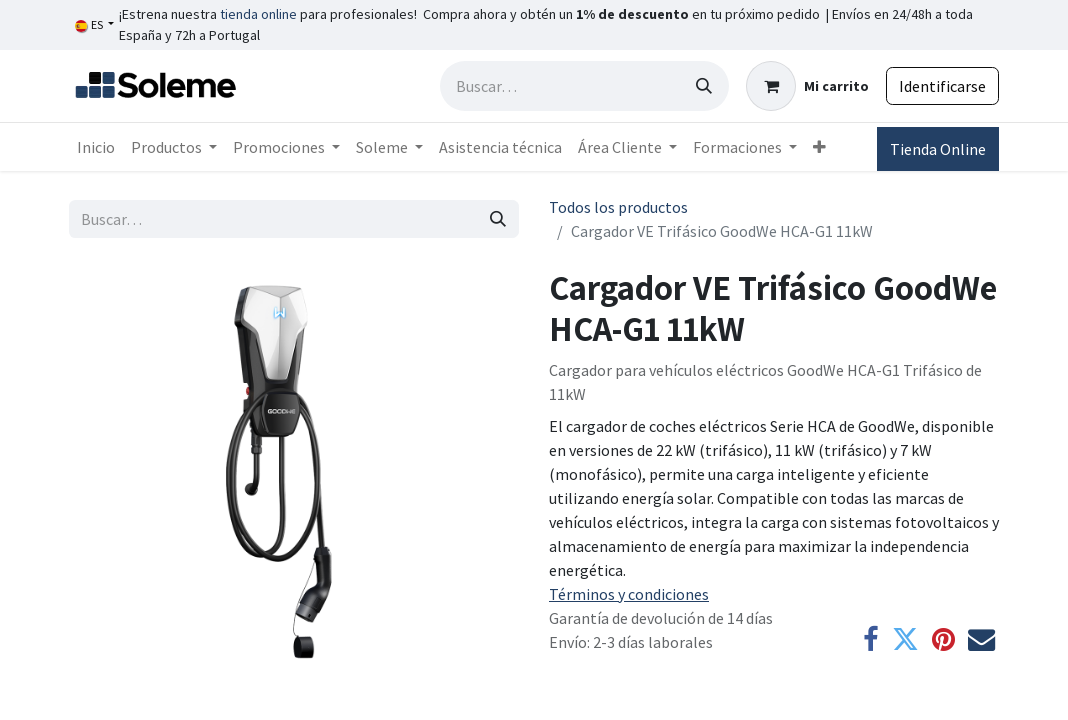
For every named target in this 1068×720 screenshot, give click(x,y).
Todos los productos (618, 207)
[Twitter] (905, 639)
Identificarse (942, 86)
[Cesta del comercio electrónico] (807, 86)
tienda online (258, 14)
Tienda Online (938, 149)
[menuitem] (96, 147)
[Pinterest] (943, 639)
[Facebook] (871, 639)
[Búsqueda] (704, 86)
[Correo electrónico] (981, 639)
